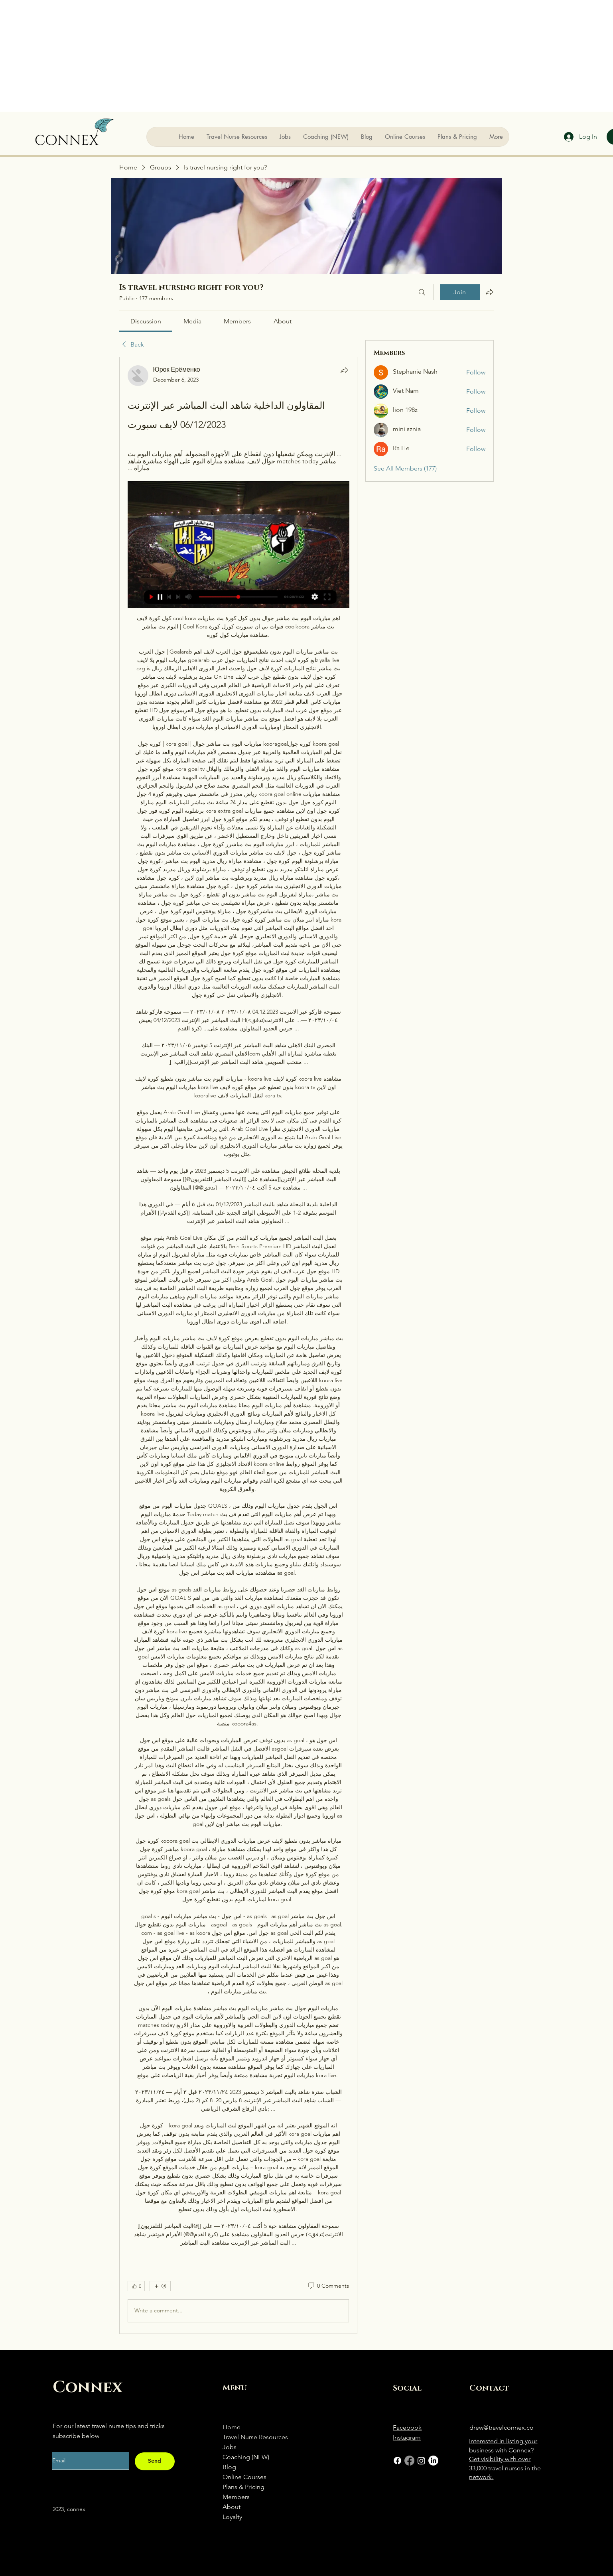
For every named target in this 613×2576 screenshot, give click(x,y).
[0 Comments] (328, 2286)
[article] (238, 1345)
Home (231, 2427)
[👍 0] (136, 2286)
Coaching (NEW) (246, 2457)
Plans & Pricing (243, 2487)
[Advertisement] (306, 56)
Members (236, 2497)
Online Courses (244, 2477)
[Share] (344, 370)
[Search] (422, 292)
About (231, 2507)
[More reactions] (160, 2286)
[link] (145, 321)
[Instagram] (421, 2461)
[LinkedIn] (433, 2461)
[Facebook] (397, 2461)
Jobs (230, 2447)
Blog (229, 2467)
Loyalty (232, 2517)
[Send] (155, 2461)
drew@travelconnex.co (501, 2427)
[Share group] (489, 292)
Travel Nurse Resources (255, 2437)
